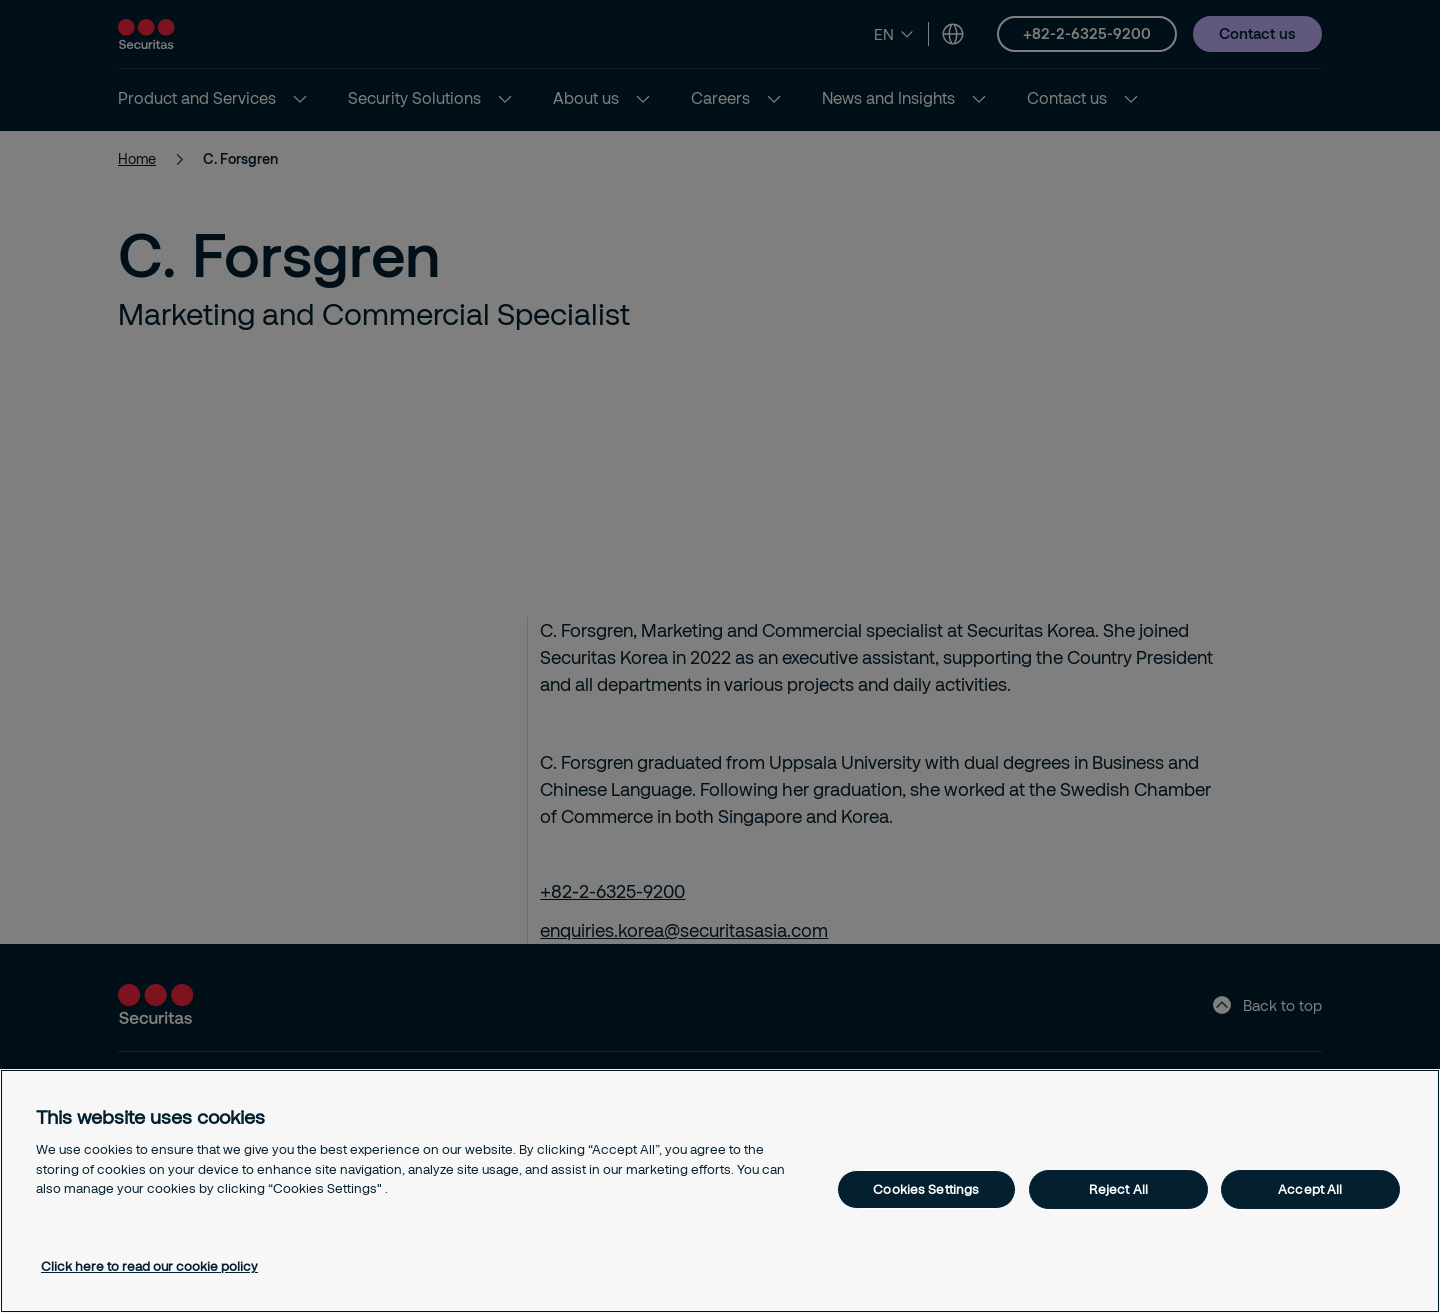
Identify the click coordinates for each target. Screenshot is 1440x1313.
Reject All (1118, 1189)
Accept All (1310, 1189)
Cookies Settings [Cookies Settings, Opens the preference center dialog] (926, 1189)
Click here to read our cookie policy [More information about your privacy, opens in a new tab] (149, 1266)
